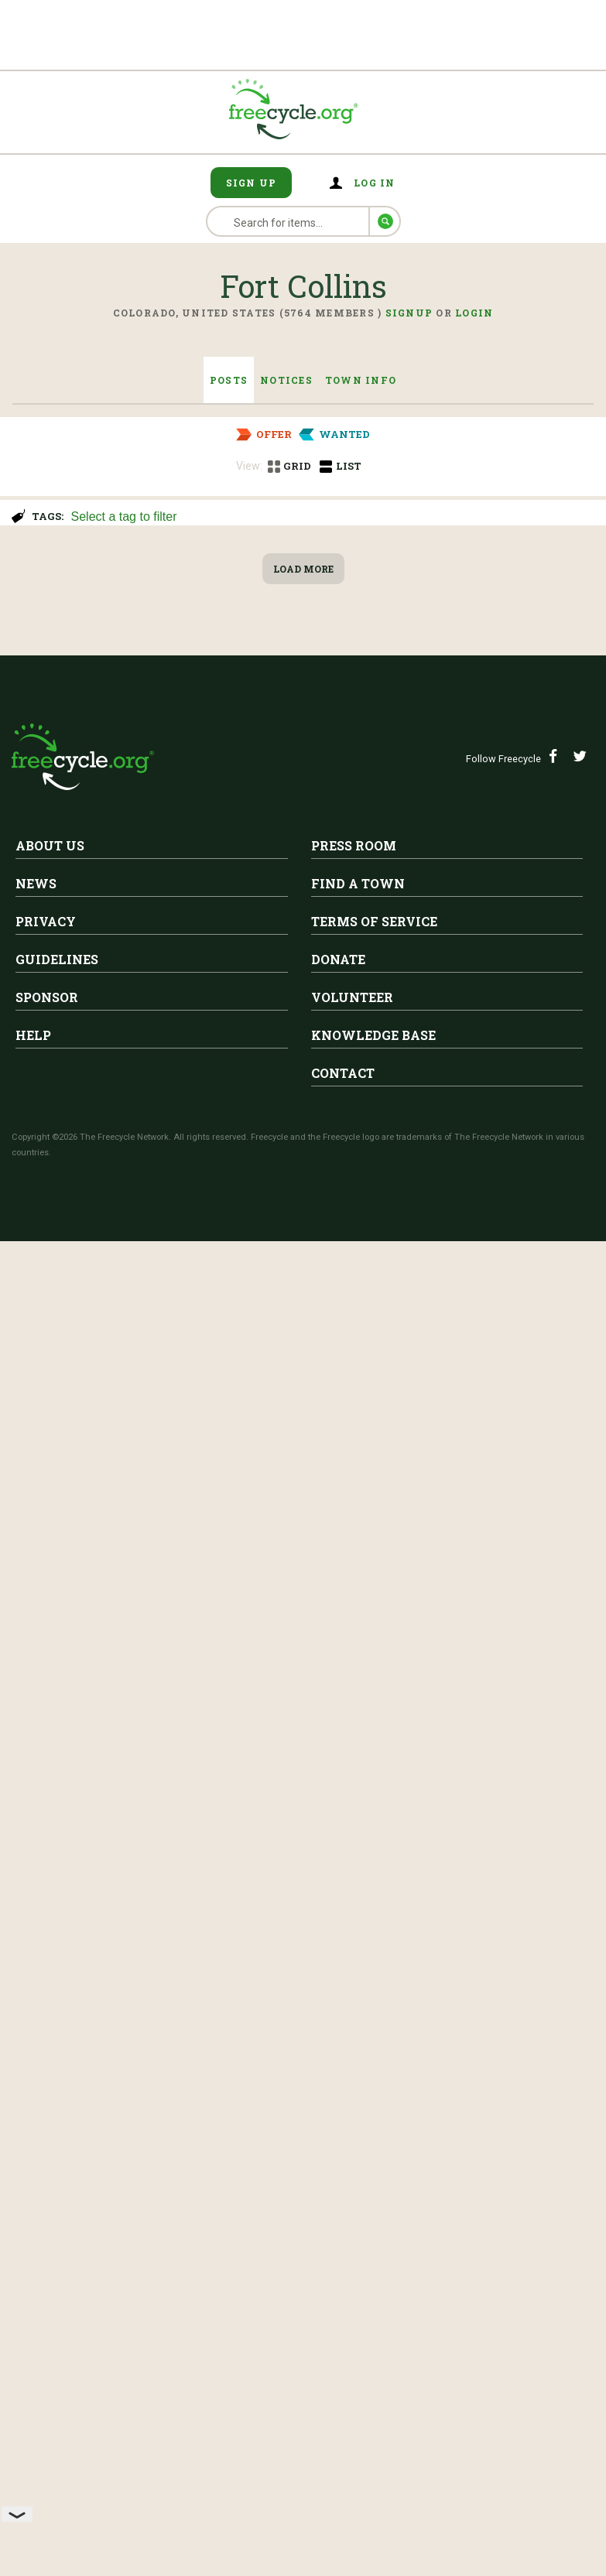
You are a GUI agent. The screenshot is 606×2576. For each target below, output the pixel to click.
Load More (303, 1941)
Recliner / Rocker (182, 877)
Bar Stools (154, 1027)
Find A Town (358, 2255)
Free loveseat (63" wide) (208, 1570)
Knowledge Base (373, 2407)
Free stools (157, 728)
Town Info (360, 380)
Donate (338, 2331)
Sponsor (46, 2369)
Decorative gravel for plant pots (134, 1439)
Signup (409, 312)
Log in (374, 182)
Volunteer (352, 2369)
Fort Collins (176, 573)
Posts (229, 380)
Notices (286, 380)
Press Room (353, 2217)
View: (249, 466)
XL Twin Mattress (186, 1832)
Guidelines (56, 2331)
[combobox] (332, 515)
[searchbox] (330, 518)
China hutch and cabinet (212, 597)
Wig (132, 1308)
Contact (343, 2445)
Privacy (45, 2293)
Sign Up (251, 182)
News (35, 2255)
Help (33, 2407)
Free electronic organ (198, 1701)
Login (474, 312)
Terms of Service (374, 2293)
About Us (49, 2217)
